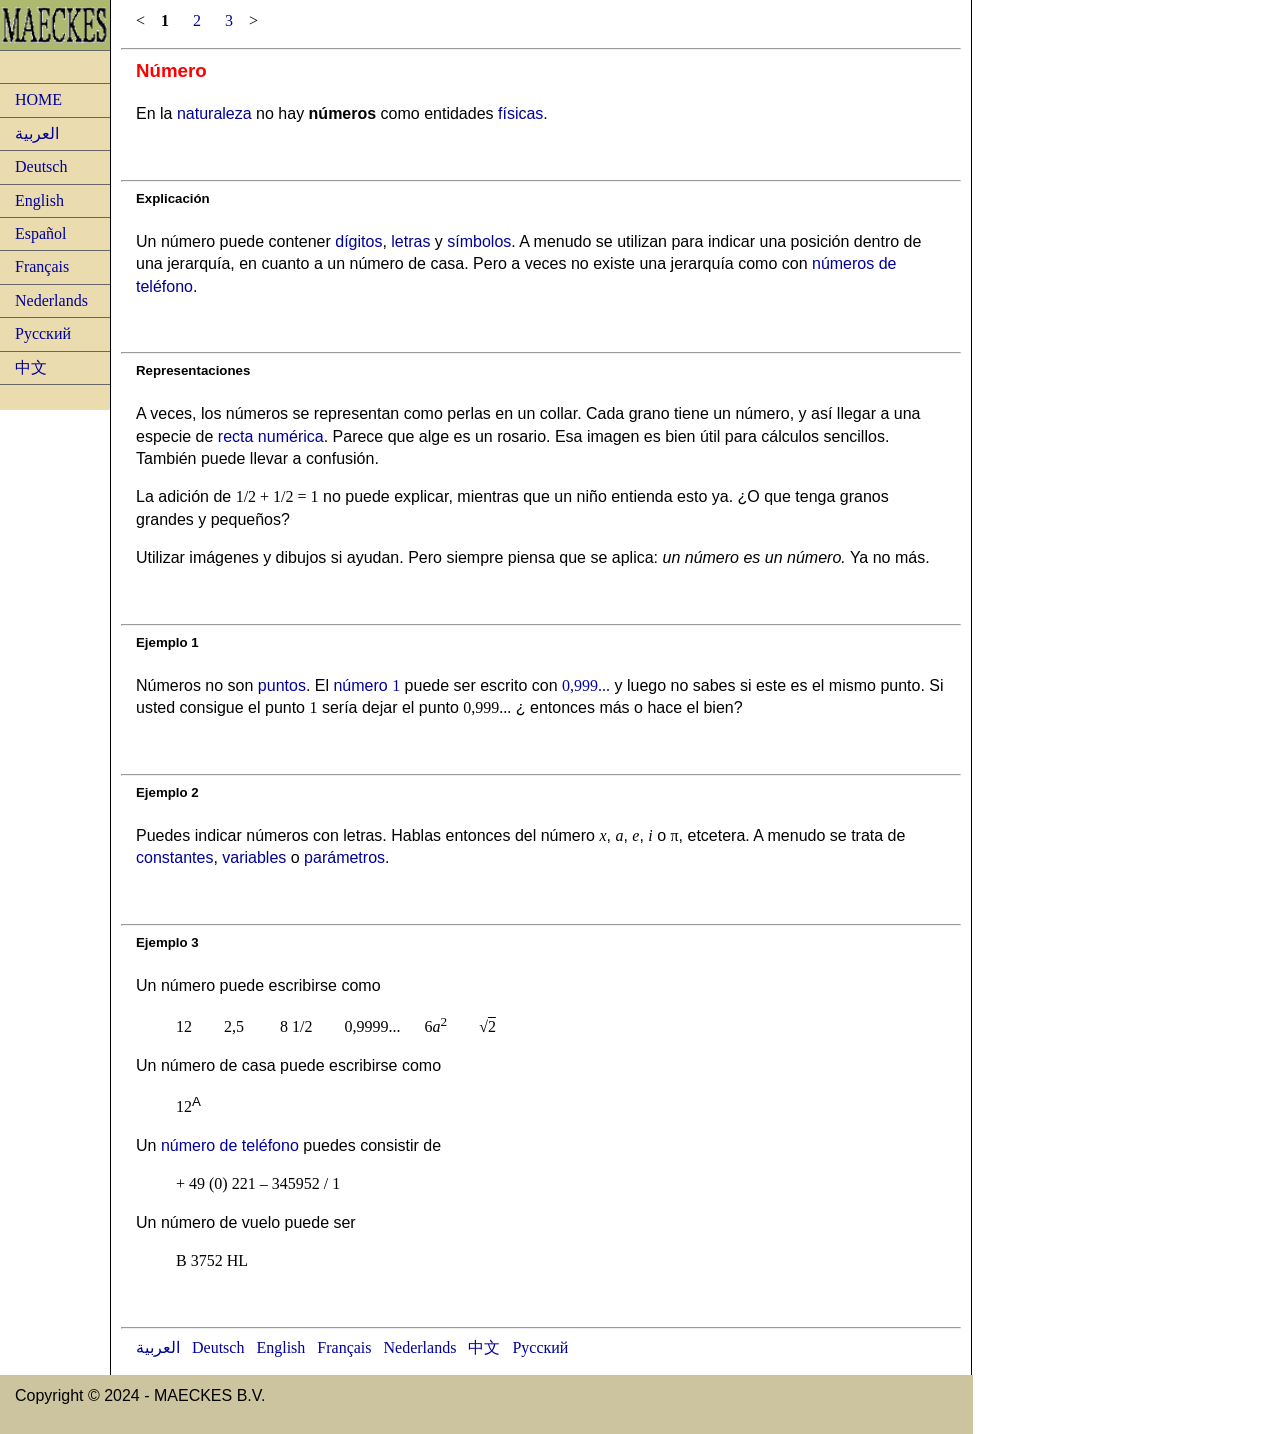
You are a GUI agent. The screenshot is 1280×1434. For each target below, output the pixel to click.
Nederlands (51, 300)
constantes (174, 857)
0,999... (586, 685)
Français (42, 266)
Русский (43, 333)
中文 (31, 367)
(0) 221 (232, 1183)
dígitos (358, 241)
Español (41, 233)
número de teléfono (230, 1145)
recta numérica (271, 436)
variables (254, 857)
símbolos (479, 241)
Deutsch (41, 166)
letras (410, 241)
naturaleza (214, 113)
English (39, 200)
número (366, 685)
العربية (37, 133)
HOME (38, 99)
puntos (282, 685)
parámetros (344, 857)
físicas (520, 113)
